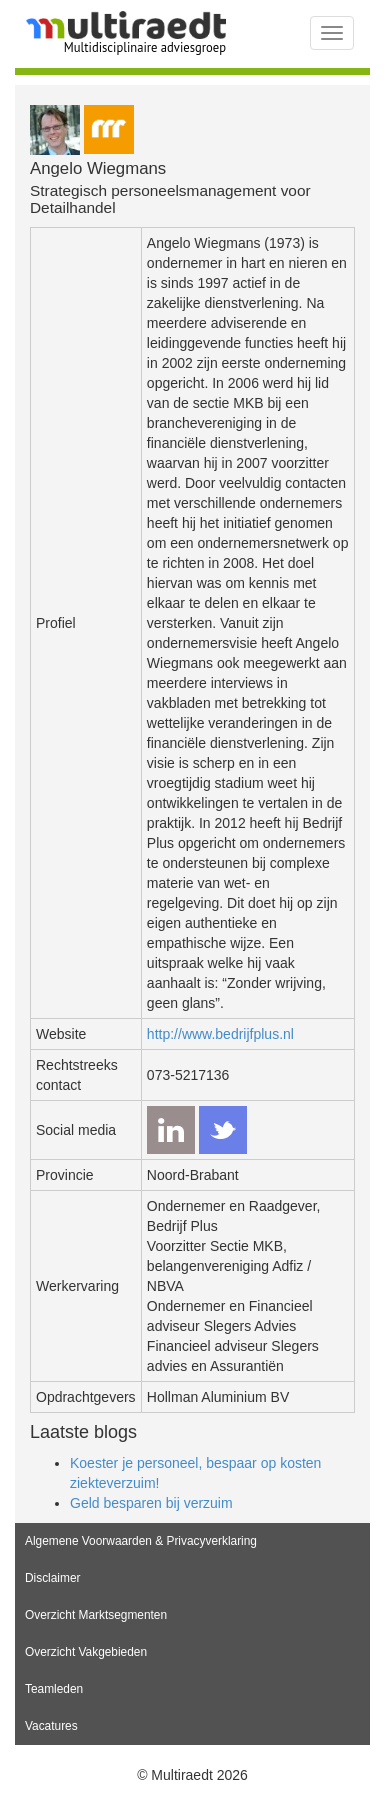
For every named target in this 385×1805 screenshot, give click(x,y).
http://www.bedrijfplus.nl (220, 1034)
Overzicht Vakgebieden (86, 1652)
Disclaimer (53, 1578)
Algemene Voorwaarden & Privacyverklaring (141, 1541)
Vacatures (51, 1726)
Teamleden (54, 1689)
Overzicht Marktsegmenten (96, 1615)
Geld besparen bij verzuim (151, 1503)
